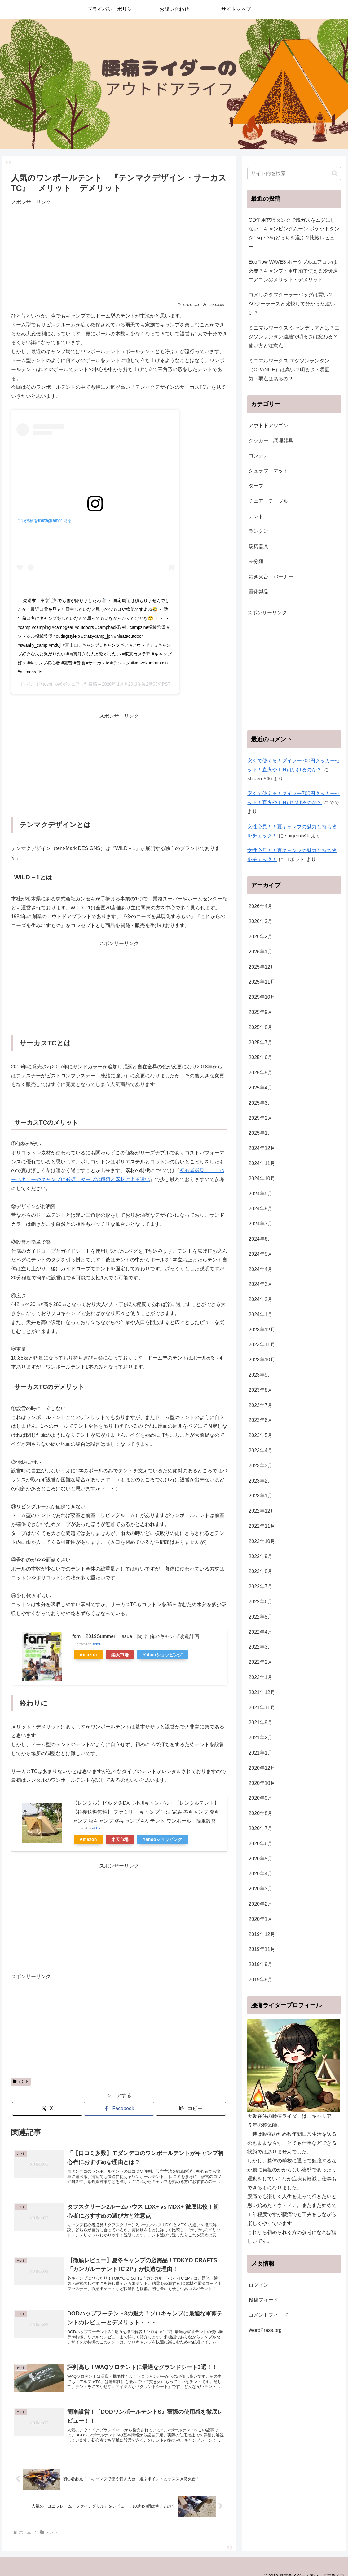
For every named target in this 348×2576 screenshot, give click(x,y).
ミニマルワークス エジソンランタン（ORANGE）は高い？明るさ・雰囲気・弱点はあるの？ (289, 369)
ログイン (258, 2285)
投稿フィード (263, 2299)
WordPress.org (265, 2330)
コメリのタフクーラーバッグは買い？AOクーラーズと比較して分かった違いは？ (292, 303)
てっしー (28, 683)
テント (21, 2081)
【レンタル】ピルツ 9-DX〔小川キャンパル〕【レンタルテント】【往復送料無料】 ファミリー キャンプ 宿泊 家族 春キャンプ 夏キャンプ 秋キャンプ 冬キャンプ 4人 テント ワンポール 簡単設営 (146, 1812)
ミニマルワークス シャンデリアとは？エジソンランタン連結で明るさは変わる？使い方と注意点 (294, 336)
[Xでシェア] (47, 2109)
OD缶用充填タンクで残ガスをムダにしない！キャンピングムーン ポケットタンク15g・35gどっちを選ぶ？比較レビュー (294, 233)
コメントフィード (268, 2315)
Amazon (88, 1654)
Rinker (96, 1643)
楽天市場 (120, 1654)
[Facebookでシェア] (119, 2109)
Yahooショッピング (162, 1654)
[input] (294, 173)
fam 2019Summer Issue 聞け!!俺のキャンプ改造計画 (136, 1636)
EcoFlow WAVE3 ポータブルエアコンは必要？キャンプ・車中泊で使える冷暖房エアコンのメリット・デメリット (293, 271)
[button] (191, 2109)
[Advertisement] (119, 250)
